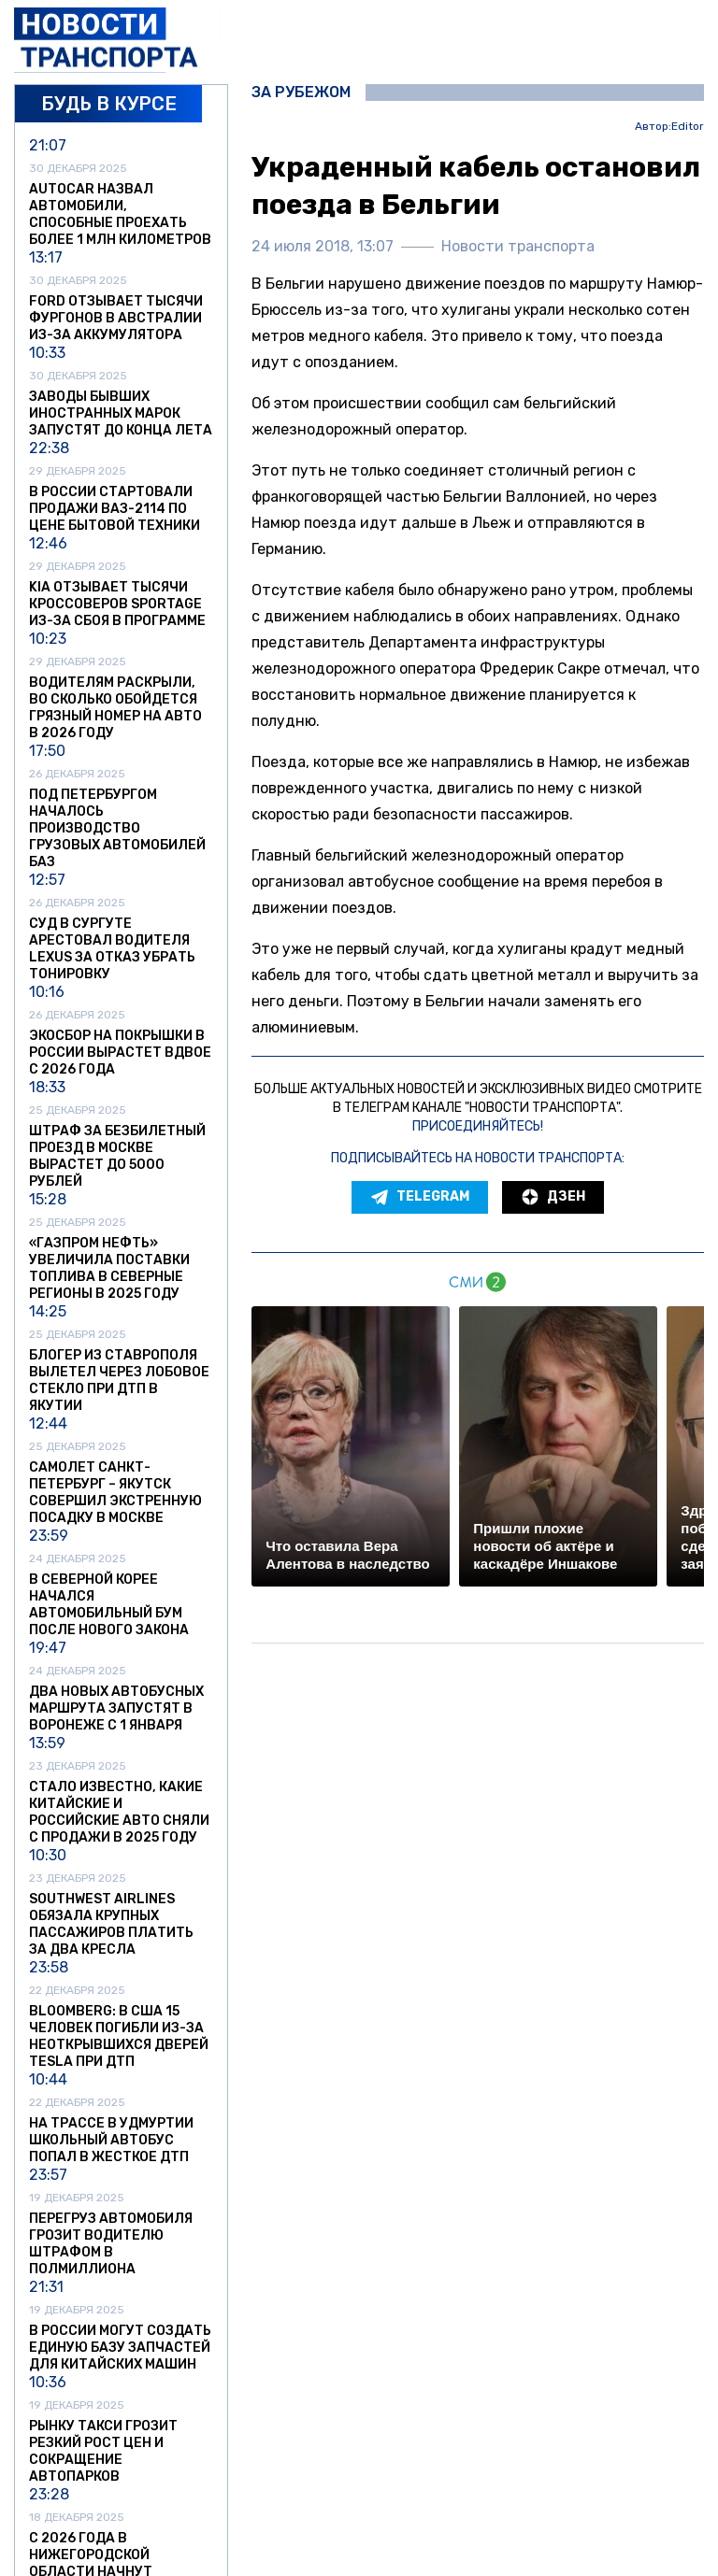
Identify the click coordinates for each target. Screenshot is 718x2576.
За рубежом (301, 92)
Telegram (419, 1197)
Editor (687, 127)
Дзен (553, 1197)
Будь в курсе (109, 104)
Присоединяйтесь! (477, 1126)
